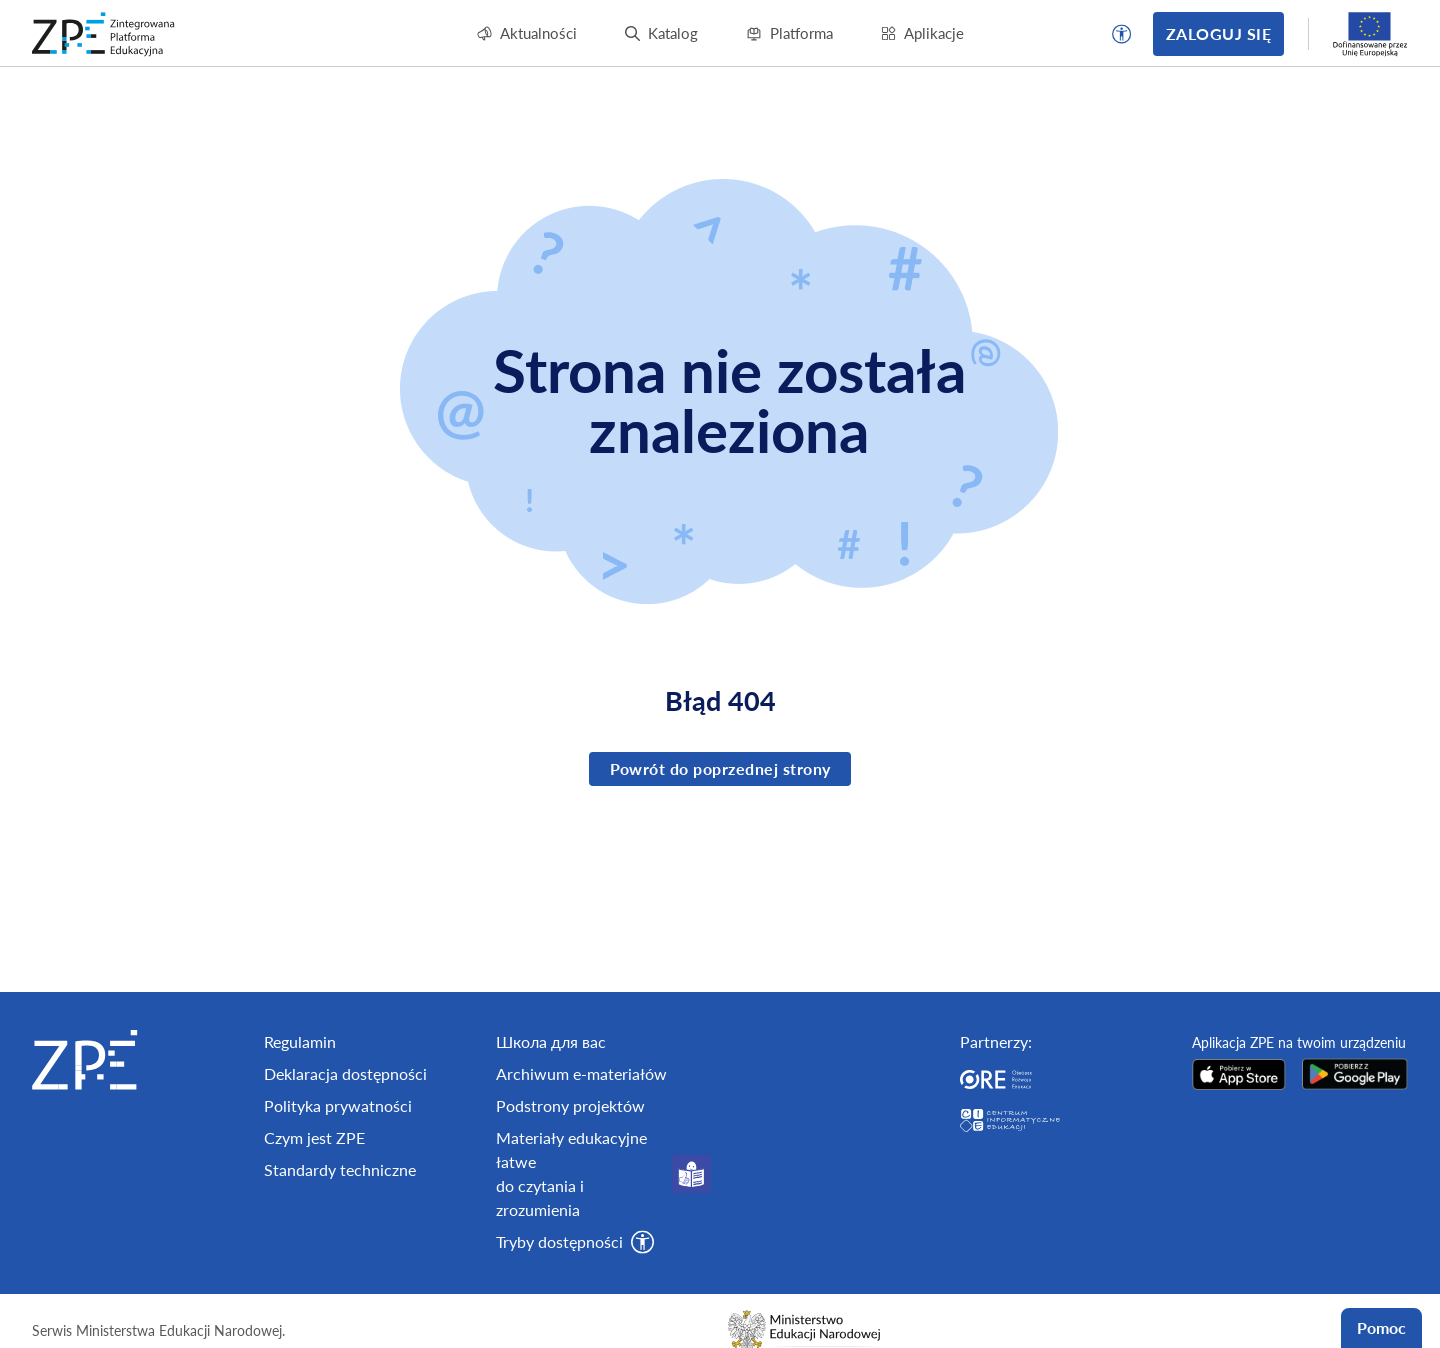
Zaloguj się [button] (1218, 33)
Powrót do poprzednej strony (720, 768)
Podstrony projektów (570, 1105)
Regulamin (300, 1041)
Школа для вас (551, 1041)
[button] (1122, 34)
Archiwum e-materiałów (581, 1073)
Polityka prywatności (338, 1105)
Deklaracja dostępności (345, 1073)
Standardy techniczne (340, 1169)
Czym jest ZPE (314, 1137)
